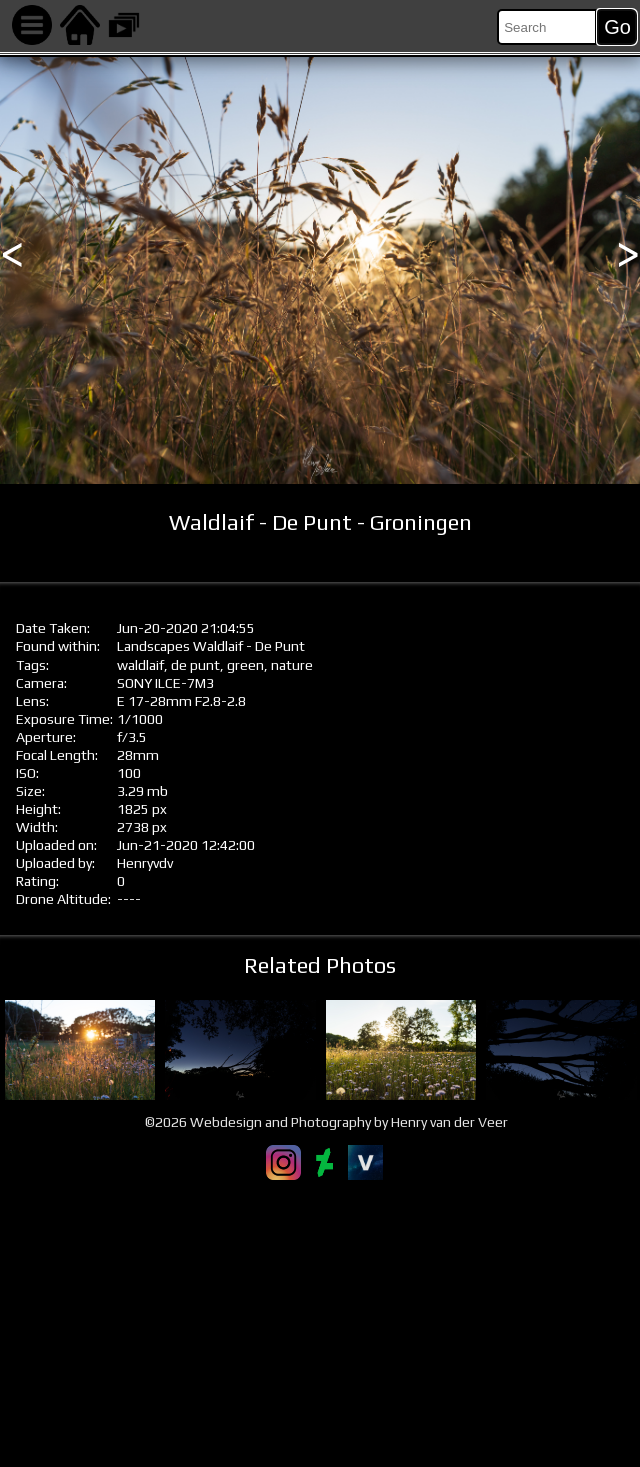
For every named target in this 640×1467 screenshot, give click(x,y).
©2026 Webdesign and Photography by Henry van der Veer (326, 1122)
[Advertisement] (320, 1323)
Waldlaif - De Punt (249, 646)
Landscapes (153, 646)
